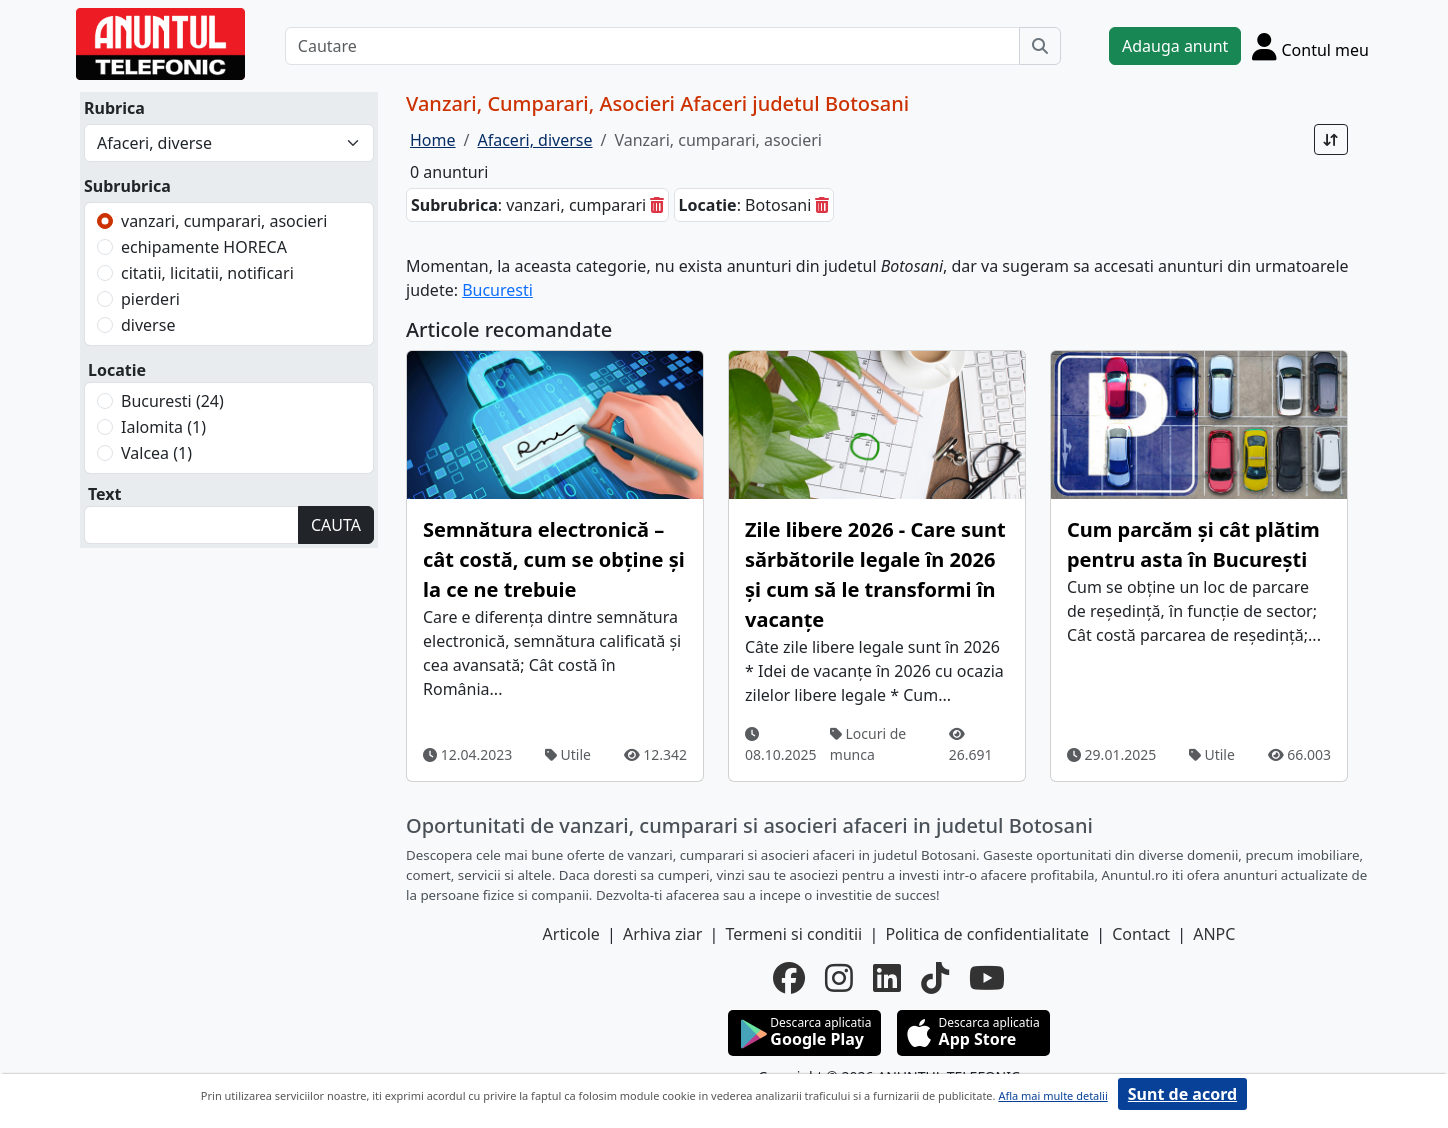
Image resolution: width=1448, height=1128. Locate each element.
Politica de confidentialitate (987, 934)
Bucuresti (497, 290)
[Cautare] (652, 46)
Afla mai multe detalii (1052, 1095)
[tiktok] (935, 978)
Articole (571, 934)
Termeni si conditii (793, 934)
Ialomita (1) (163, 427)
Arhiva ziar (662, 934)
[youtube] (987, 978)
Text (105, 494)
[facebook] (789, 978)
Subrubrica (127, 186)
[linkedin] (887, 978)
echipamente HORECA (204, 247)
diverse (148, 325)
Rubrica (114, 108)
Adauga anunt (1175, 46)
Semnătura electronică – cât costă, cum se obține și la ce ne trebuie (554, 559)
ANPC (1214, 934)
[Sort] (1331, 139)
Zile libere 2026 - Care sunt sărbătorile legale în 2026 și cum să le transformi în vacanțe (875, 574)
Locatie (117, 370)
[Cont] (1310, 46)
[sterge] (657, 205)
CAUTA (336, 525)
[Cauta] (1040, 46)
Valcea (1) (156, 453)
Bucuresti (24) (172, 401)
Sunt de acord (1182, 1094)
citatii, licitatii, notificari (207, 273)
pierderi (150, 299)
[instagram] (839, 978)
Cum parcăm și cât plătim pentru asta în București (1193, 544)
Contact (1141, 934)
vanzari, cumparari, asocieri (224, 221)
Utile (568, 754)
